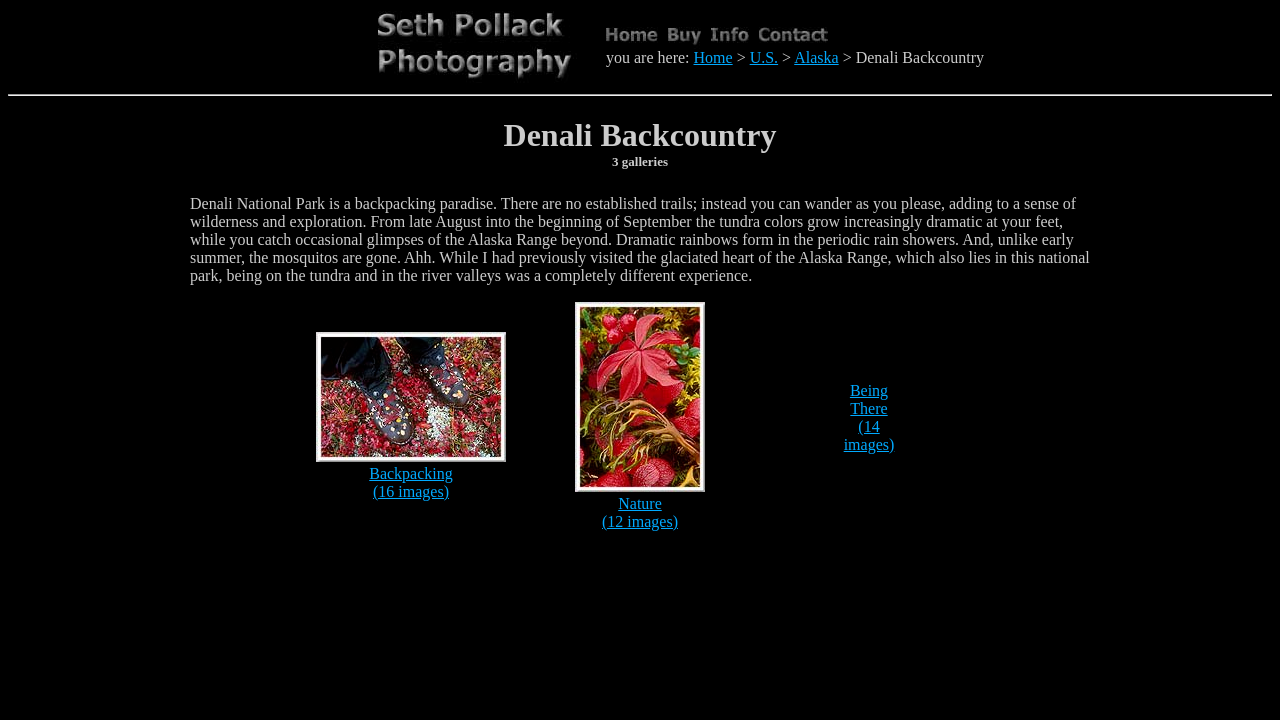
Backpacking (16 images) (411, 482)
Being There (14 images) (869, 417)
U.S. (764, 57)
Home (713, 57)
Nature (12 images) (640, 512)
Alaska (816, 57)
